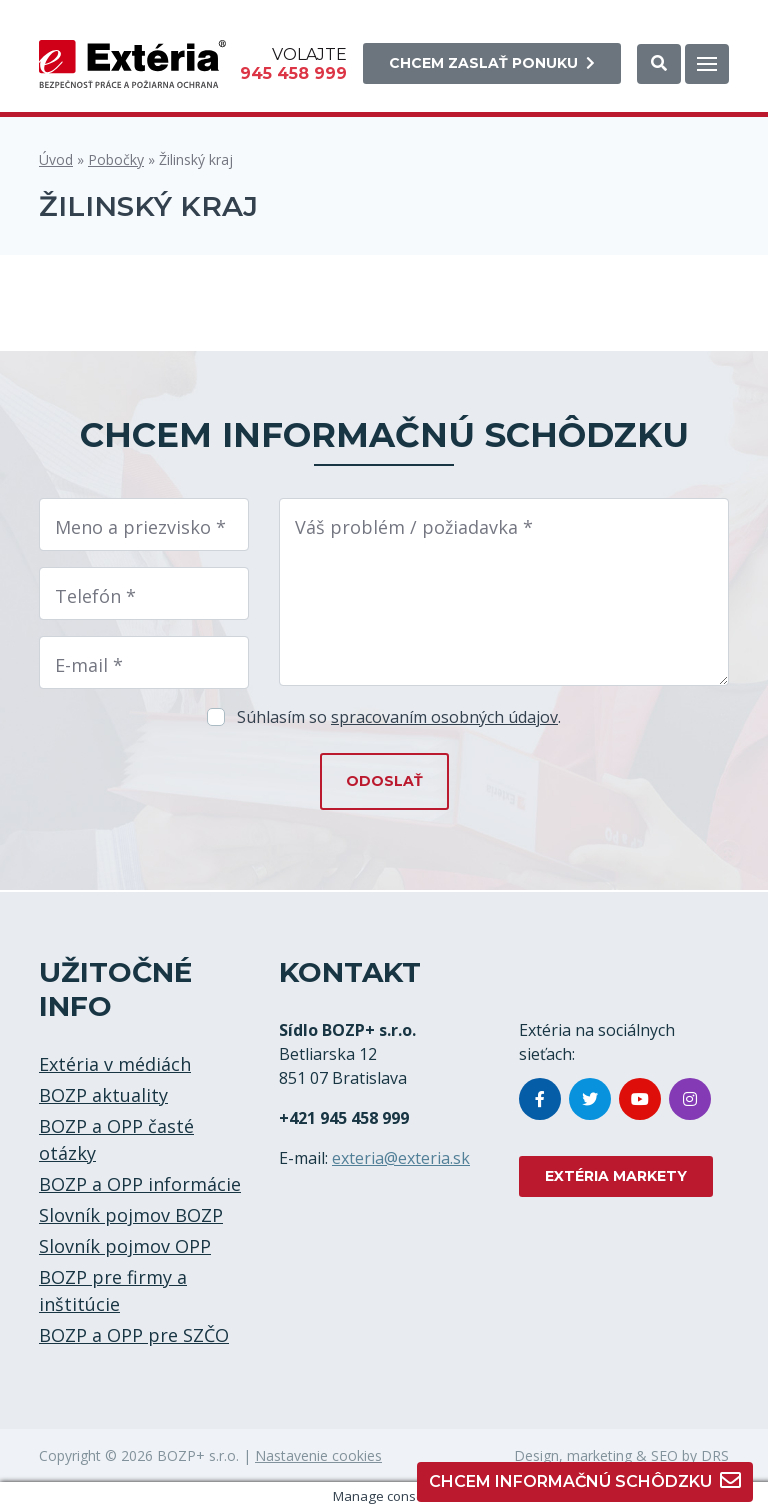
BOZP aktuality (103, 1095)
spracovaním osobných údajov (444, 717)
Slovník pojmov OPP (125, 1246)
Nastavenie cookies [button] (318, 1455)
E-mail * (89, 665)
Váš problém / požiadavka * (414, 527)
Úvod (56, 159)
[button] (659, 64)
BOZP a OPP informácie (140, 1184)
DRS (715, 1455)
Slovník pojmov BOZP (131, 1215)
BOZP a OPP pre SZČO (134, 1335)
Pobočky (116, 159)
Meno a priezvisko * (140, 527)
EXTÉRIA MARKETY (616, 1176)
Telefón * (95, 596)
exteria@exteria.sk (401, 1158)
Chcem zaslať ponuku (492, 63)
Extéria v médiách (115, 1064)
